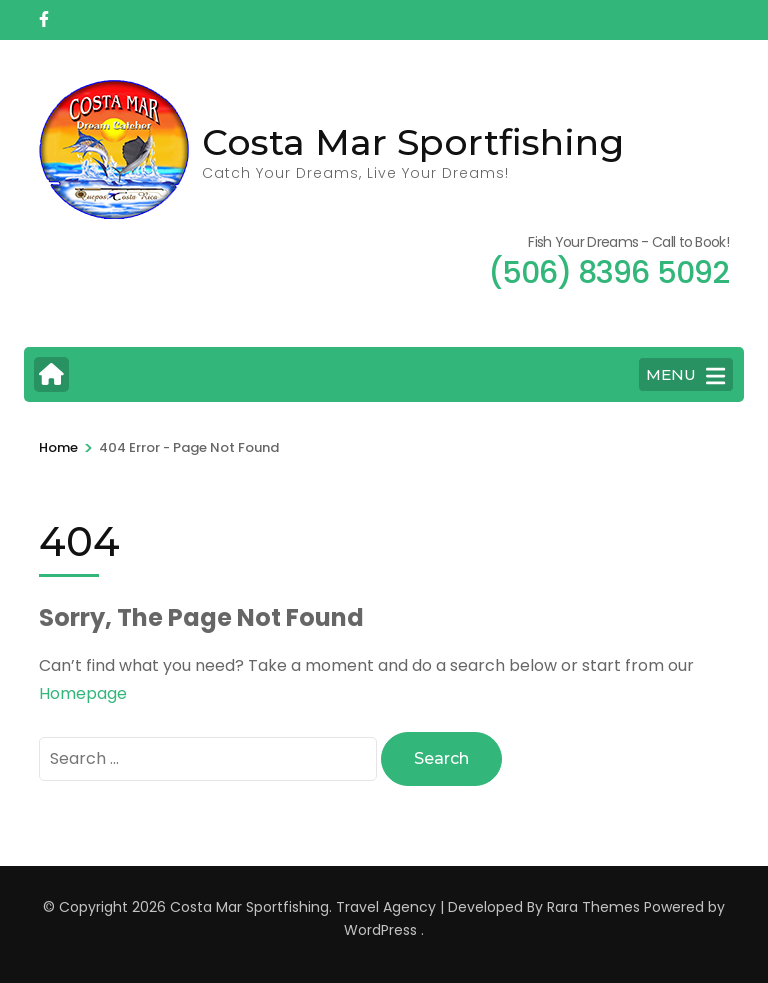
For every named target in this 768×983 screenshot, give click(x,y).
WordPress (380, 930)
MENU (685, 376)
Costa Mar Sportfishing (413, 142)
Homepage (83, 693)
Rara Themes (593, 907)
